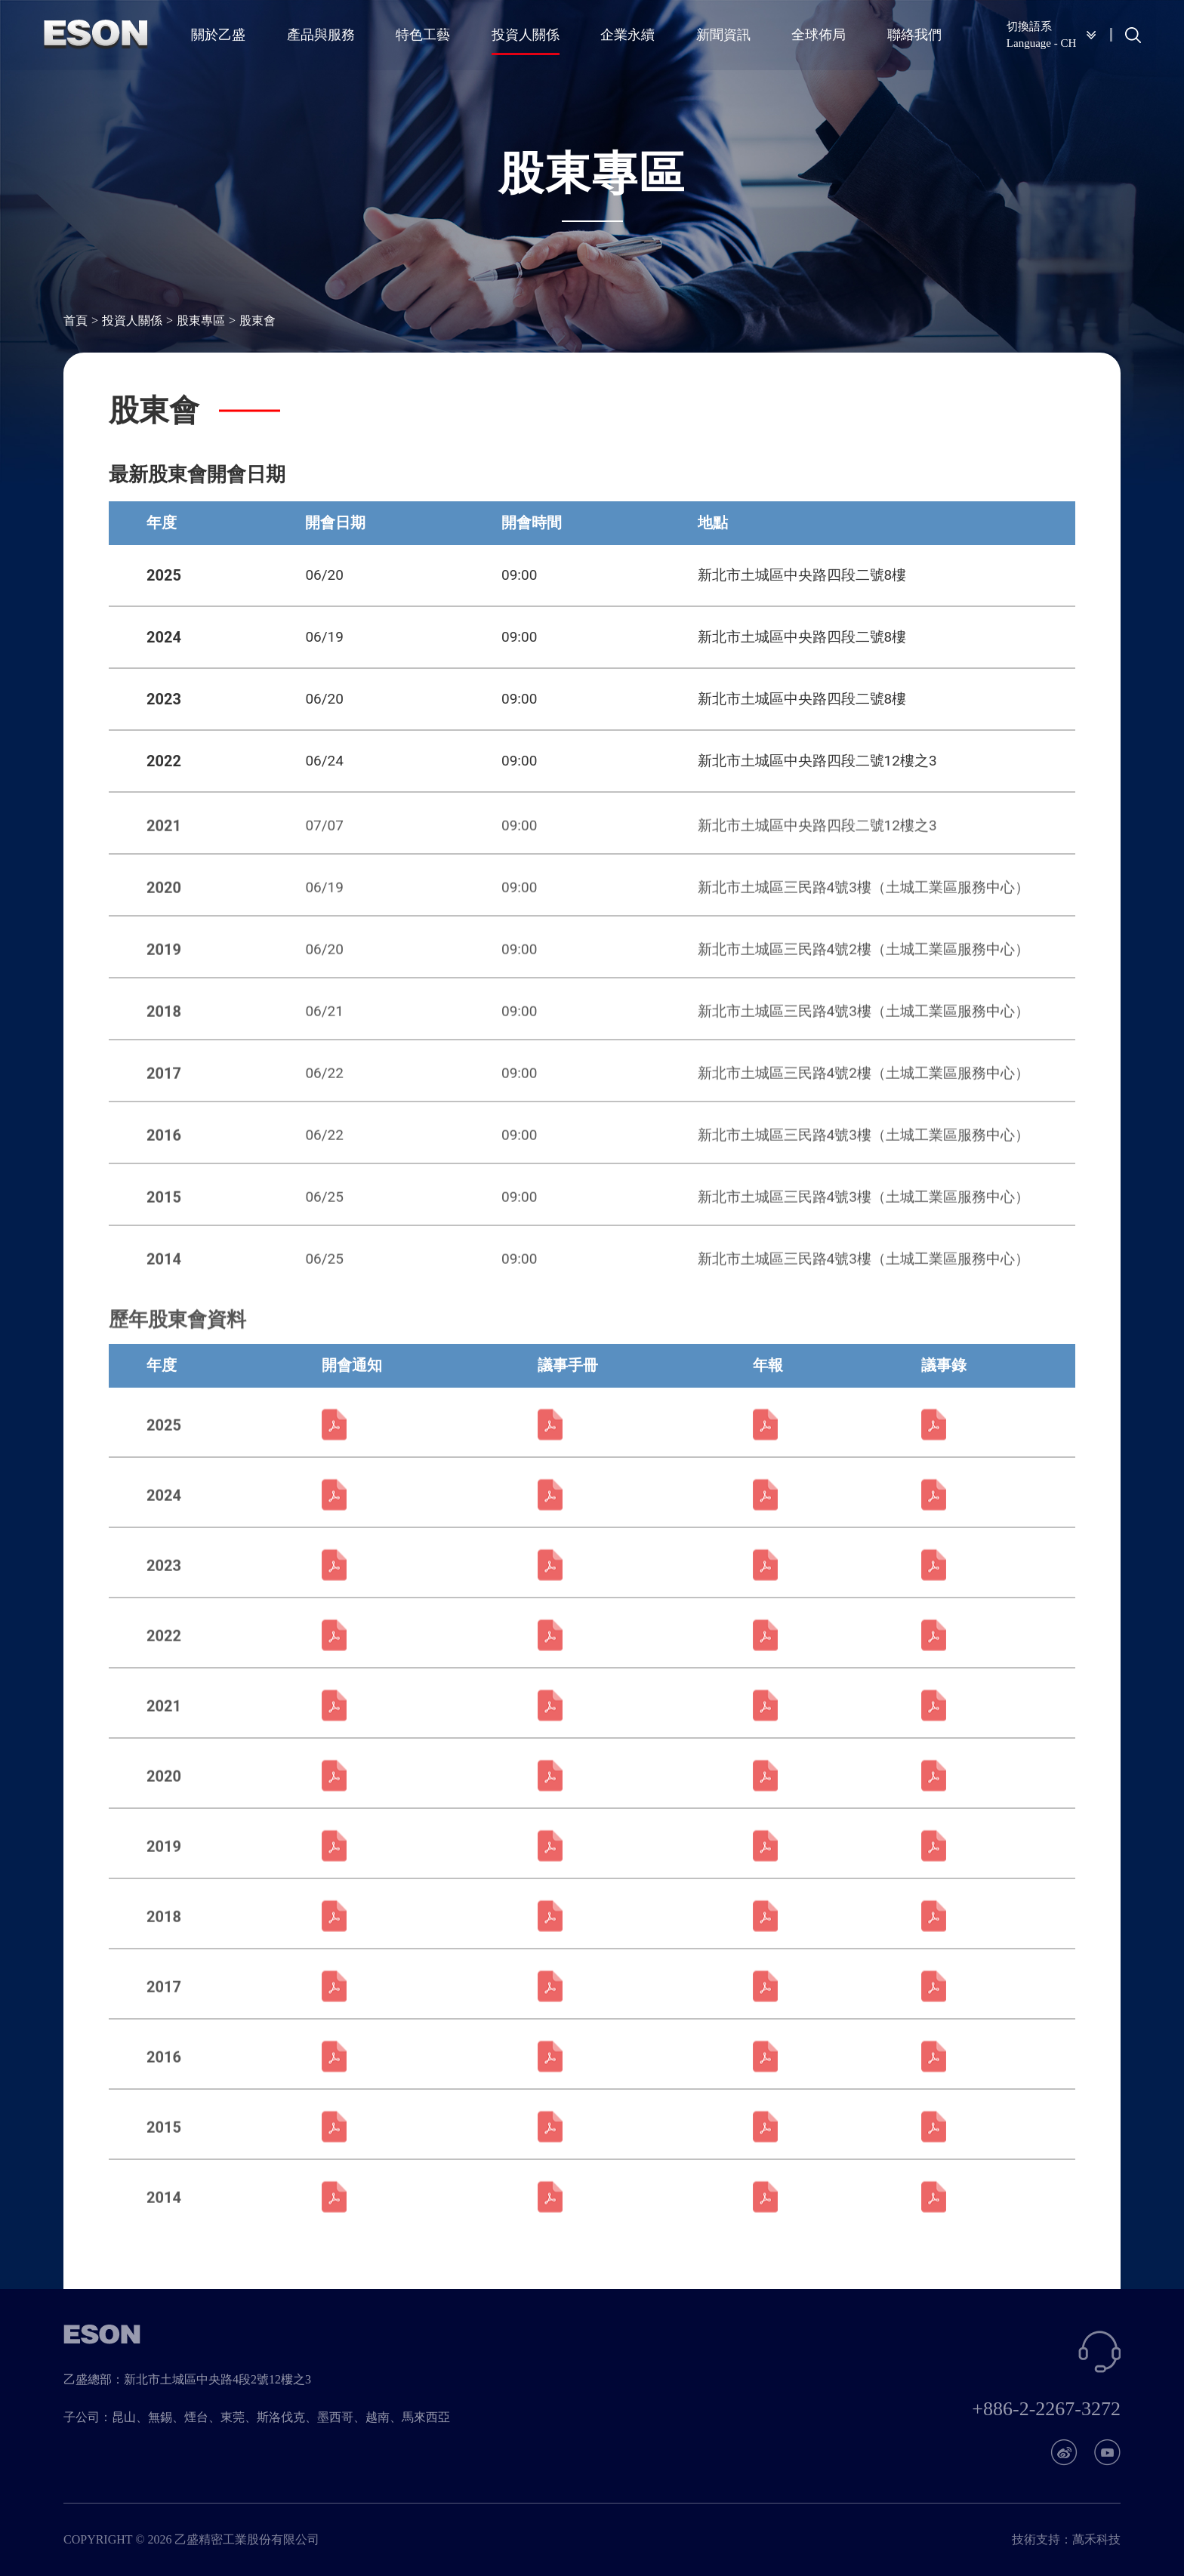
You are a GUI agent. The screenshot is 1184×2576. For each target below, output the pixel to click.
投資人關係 (526, 34)
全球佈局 (818, 34)
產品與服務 (322, 34)
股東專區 (201, 321)
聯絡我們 (913, 34)
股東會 (257, 321)
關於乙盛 (220, 34)
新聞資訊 (722, 34)
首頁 (75, 321)
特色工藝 (423, 34)
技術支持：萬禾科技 (1066, 2539)
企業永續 (627, 34)
